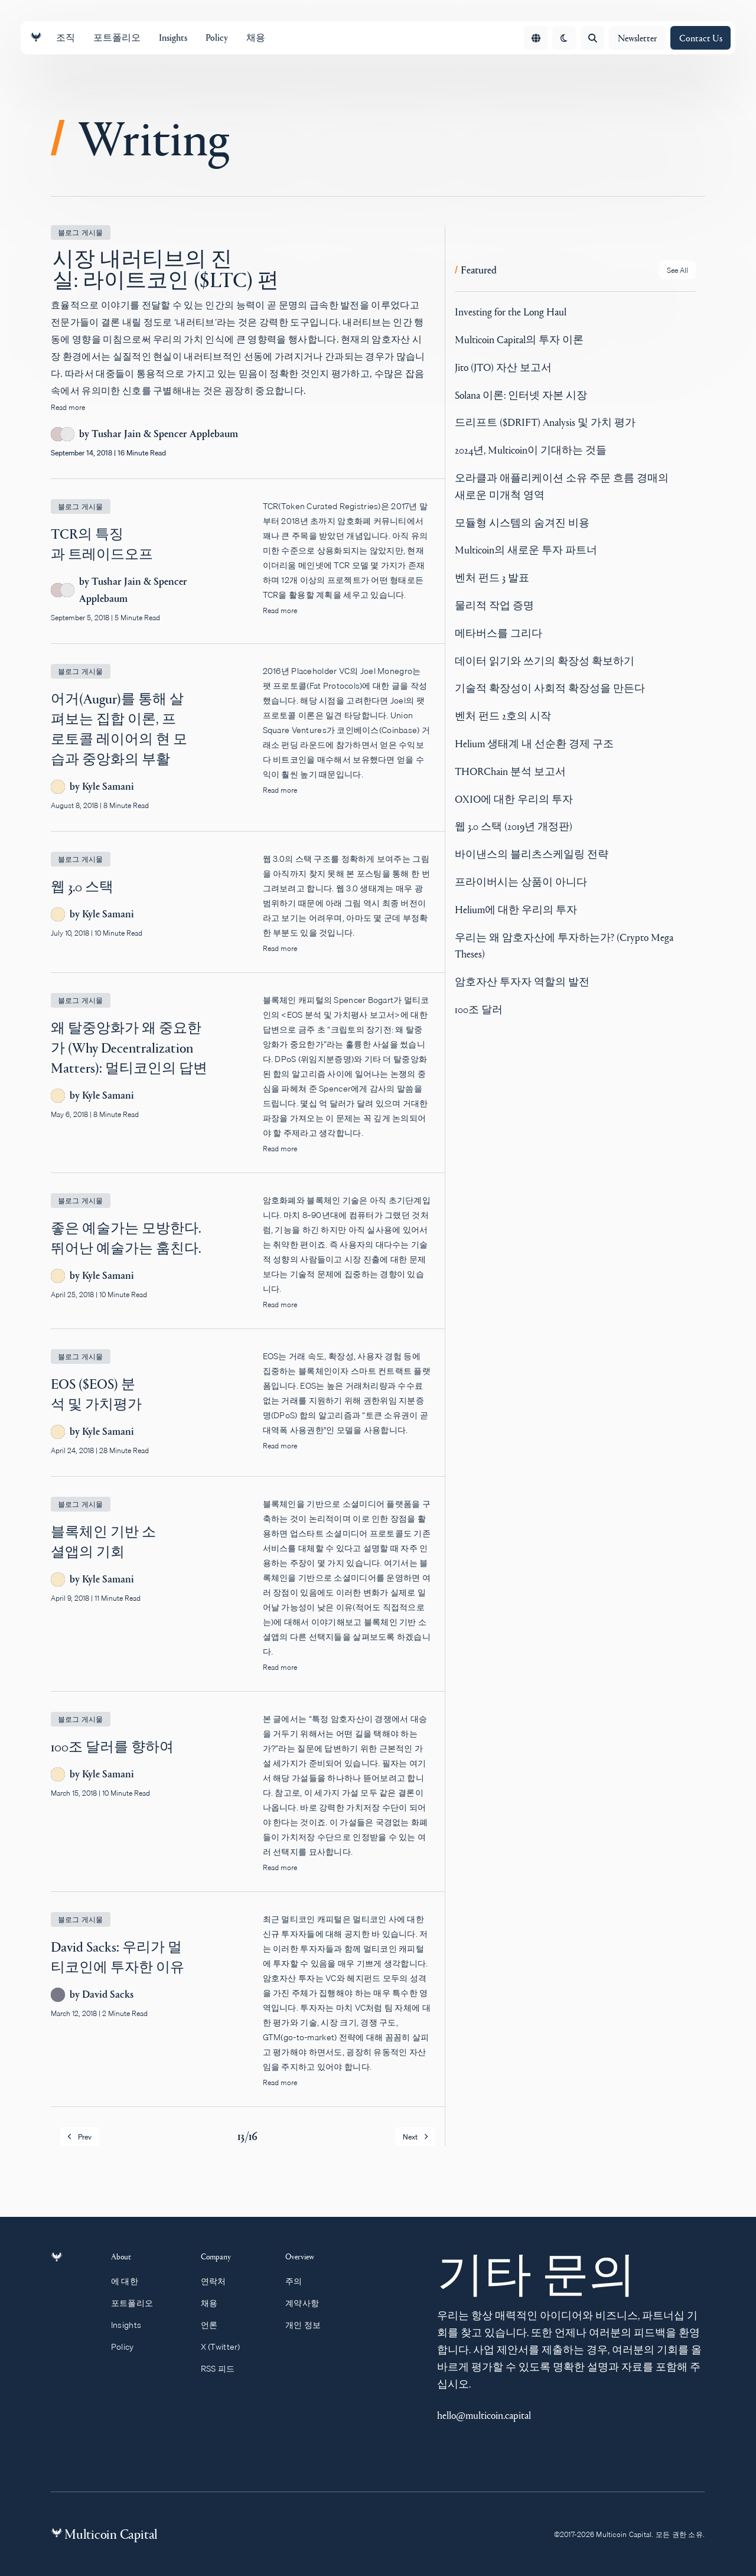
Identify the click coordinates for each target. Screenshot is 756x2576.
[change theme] (564, 38)
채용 (215, 2303)
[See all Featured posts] (677, 269)
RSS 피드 (223, 2368)
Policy (129, 2346)
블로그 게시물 (80, 232)
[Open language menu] (536, 38)
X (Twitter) (226, 2346)
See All (677, 270)
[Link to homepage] (36, 37)
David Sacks (107, 1994)
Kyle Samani (108, 786)
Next (415, 2136)
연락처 (219, 2281)
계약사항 (307, 2303)
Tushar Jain (116, 434)
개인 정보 (308, 2324)
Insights (133, 2324)
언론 (215, 2324)
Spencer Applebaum (196, 434)
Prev (80, 2136)
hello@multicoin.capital (484, 2415)
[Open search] (592, 38)
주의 (299, 2281)
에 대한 (131, 2281)
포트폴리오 (139, 2303)
